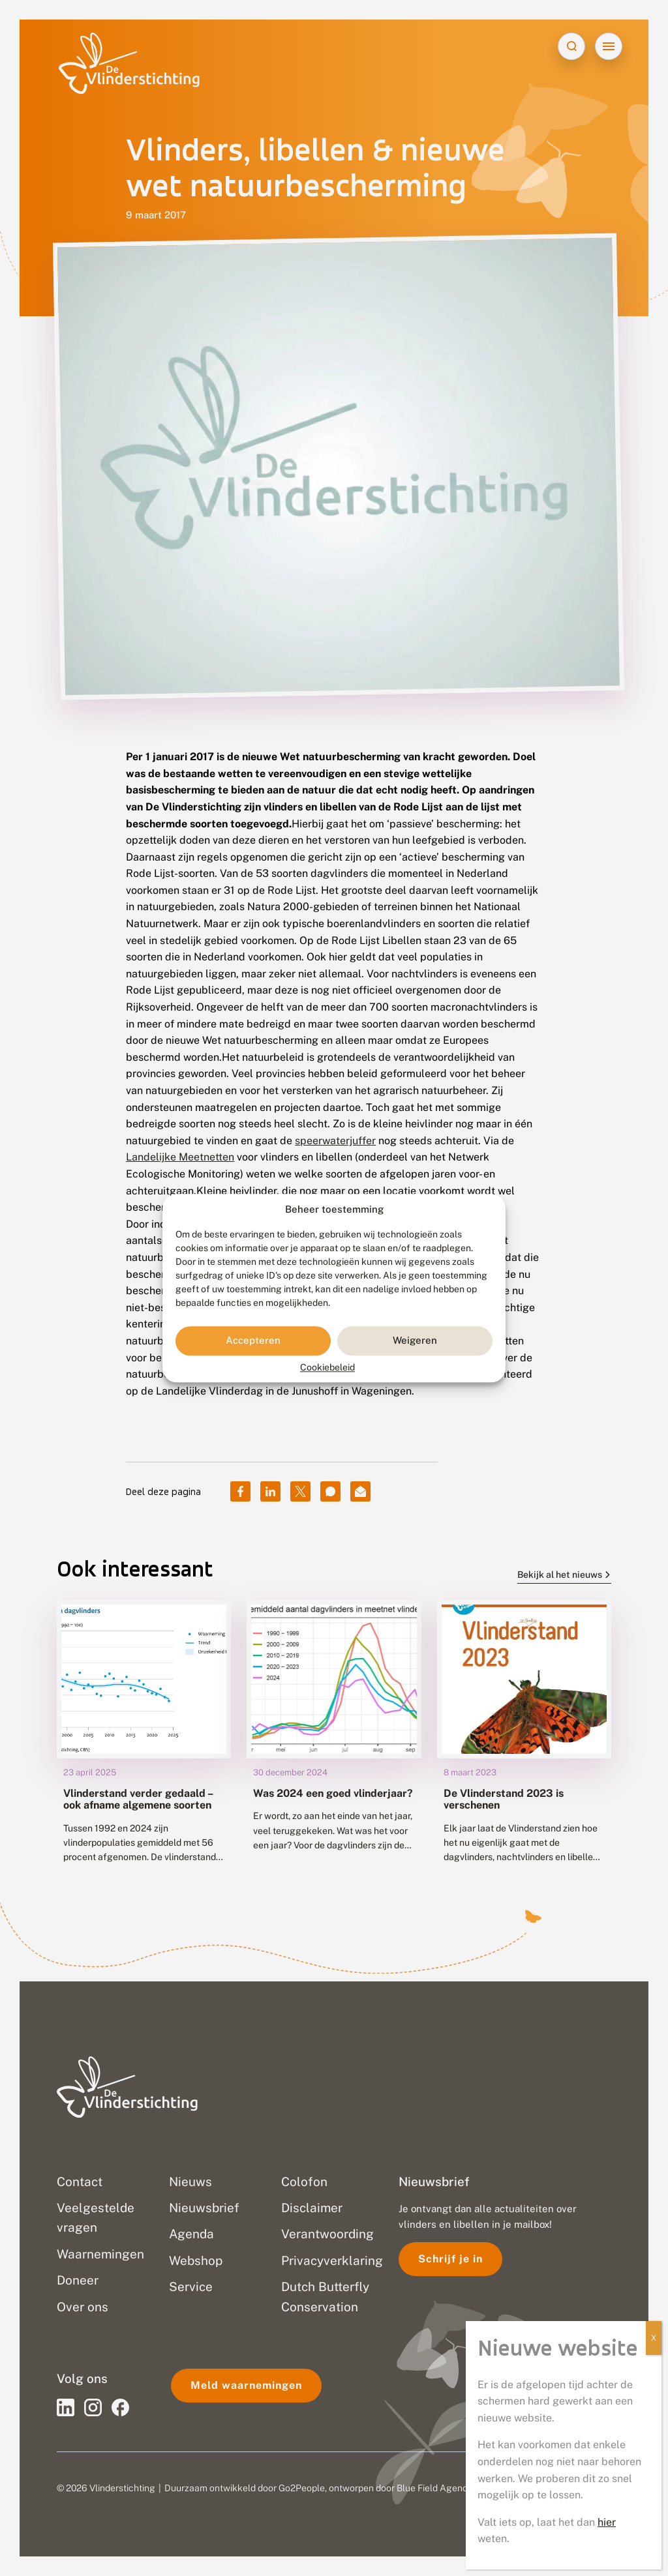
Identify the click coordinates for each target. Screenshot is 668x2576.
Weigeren (415, 1340)
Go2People (302, 2488)
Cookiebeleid (327, 1367)
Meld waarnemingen (246, 2385)
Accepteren (253, 1340)
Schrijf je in (450, 2259)
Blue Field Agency (434, 2488)
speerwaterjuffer (335, 1140)
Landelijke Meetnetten (180, 1157)
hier (607, 2522)
